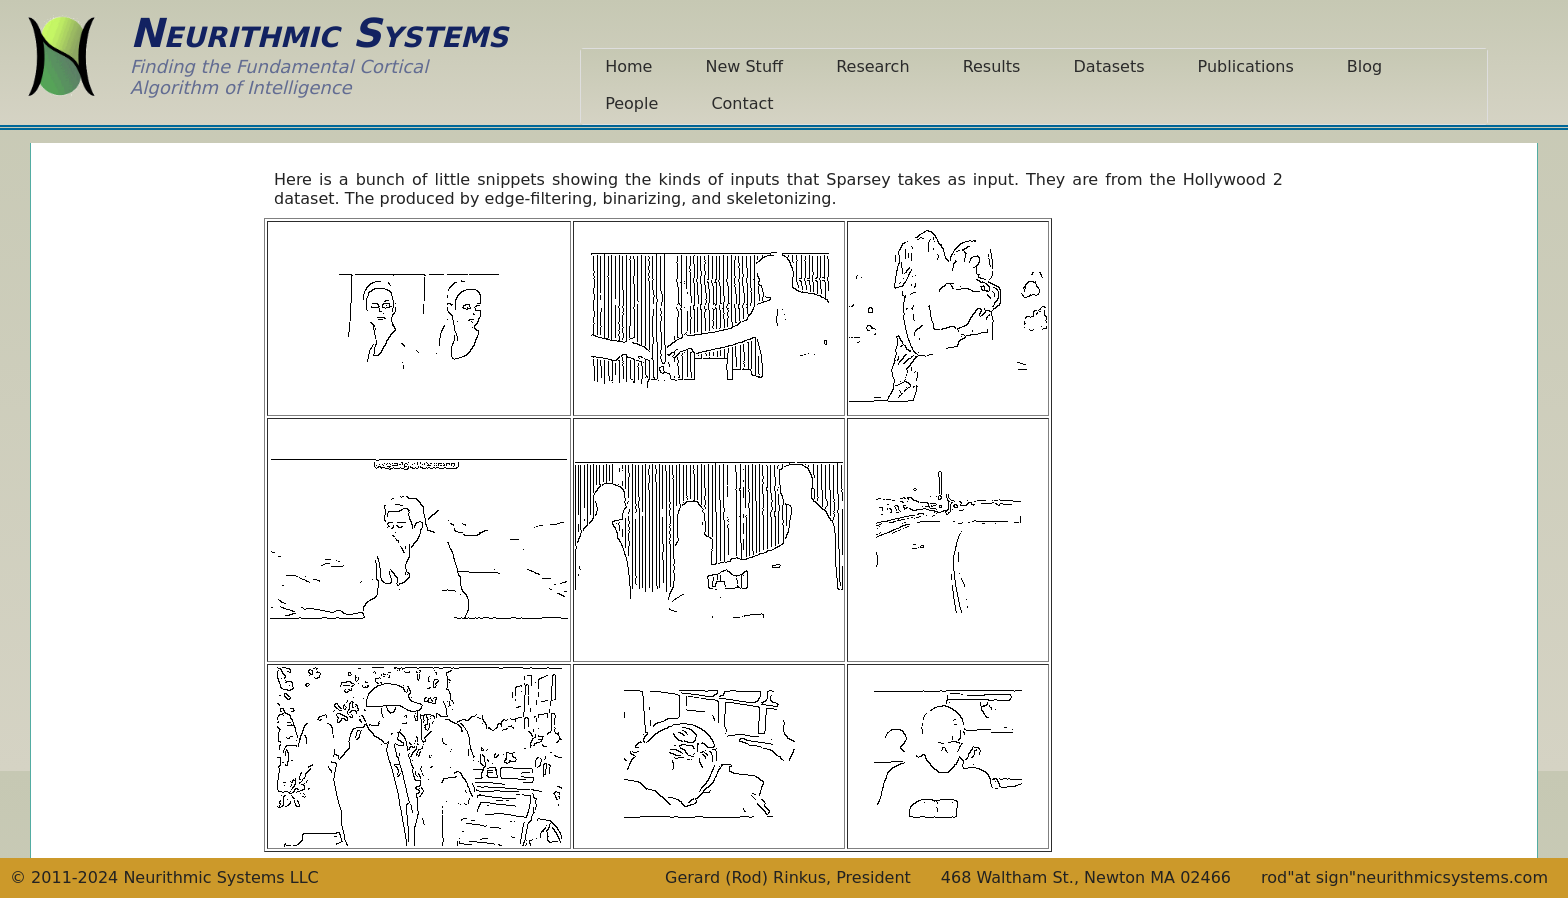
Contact (742, 103)
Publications (1246, 66)
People (631, 103)
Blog (1364, 66)
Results (992, 66)
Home (628, 66)
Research (872, 66)
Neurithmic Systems (319, 33)
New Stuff (744, 66)
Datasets (1109, 66)
